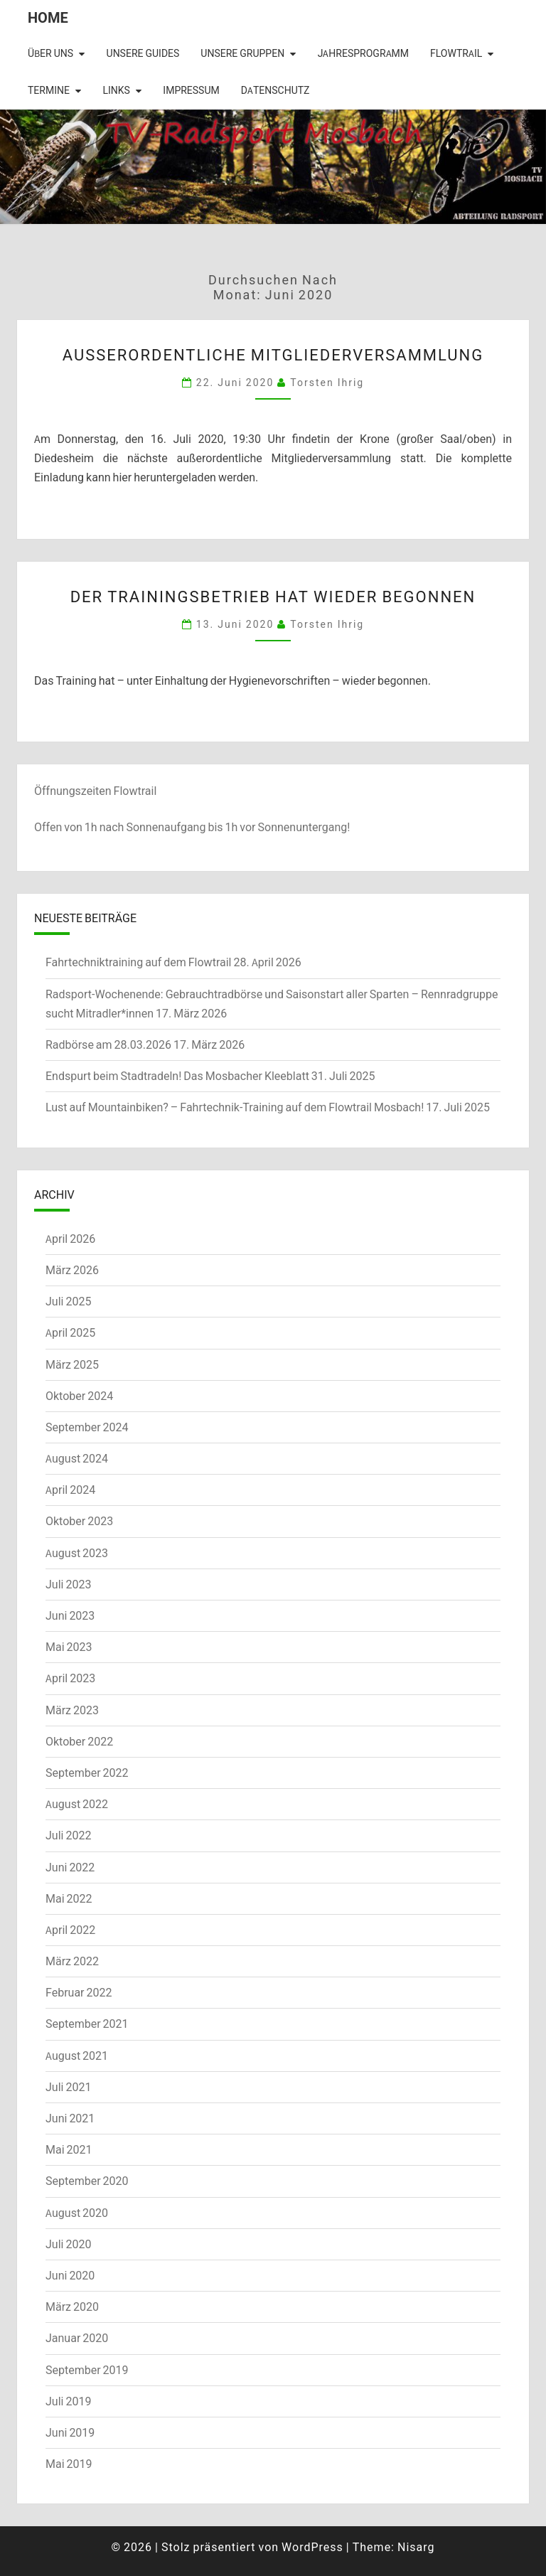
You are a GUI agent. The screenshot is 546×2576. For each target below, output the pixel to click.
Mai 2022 (69, 1898)
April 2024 (70, 1489)
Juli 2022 (68, 1835)
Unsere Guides (143, 53)
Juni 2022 (70, 1867)
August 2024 (77, 1458)
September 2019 (87, 2370)
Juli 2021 (68, 2087)
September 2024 (87, 1427)
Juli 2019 (68, 2401)
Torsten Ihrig (327, 382)
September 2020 (87, 2181)
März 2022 (72, 1961)
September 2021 (87, 2023)
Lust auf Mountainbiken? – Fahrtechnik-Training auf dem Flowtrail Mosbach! (235, 1107)
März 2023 (72, 1710)
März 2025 (72, 1364)
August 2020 (77, 2213)
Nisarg (416, 2547)
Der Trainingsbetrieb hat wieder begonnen (273, 596)
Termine (49, 90)
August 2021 (77, 2055)
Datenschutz (275, 90)
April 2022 (70, 1930)
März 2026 (72, 1270)
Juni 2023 (70, 1615)
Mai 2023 (69, 1647)
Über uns (50, 53)
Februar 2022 (79, 1992)
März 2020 (72, 2306)
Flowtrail (456, 53)
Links (115, 90)
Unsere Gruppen (242, 53)
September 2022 (87, 1772)
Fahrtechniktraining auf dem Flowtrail (138, 962)
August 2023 (77, 1553)
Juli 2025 (68, 1301)
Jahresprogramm (363, 53)
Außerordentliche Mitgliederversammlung (273, 354)
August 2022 (77, 1804)
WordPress (312, 2547)
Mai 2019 (69, 2464)
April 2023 (70, 1678)
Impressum (191, 90)
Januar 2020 (77, 2338)
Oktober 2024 (79, 1396)
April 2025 (70, 1332)
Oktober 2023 (79, 1521)
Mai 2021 (69, 2149)
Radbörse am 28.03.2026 (108, 1044)
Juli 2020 (68, 2244)
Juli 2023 (68, 1584)
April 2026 (70, 1238)
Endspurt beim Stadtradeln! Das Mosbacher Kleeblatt (177, 1076)
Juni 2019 (70, 2432)
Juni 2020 (70, 2275)
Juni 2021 (70, 2118)
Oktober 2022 (79, 1741)
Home (48, 17)
